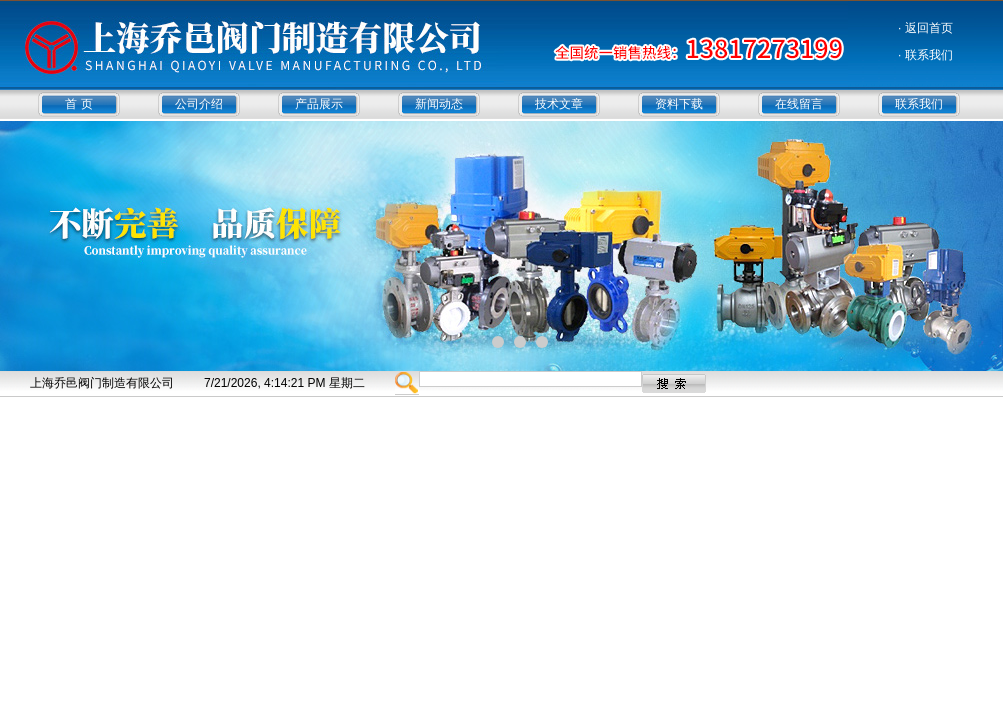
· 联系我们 (925, 55)
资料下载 (679, 104)
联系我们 (919, 104)
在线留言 (799, 104)
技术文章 (559, 104)
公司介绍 (199, 104)
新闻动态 (439, 104)
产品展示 (319, 104)
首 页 (78, 104)
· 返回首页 (925, 28)
